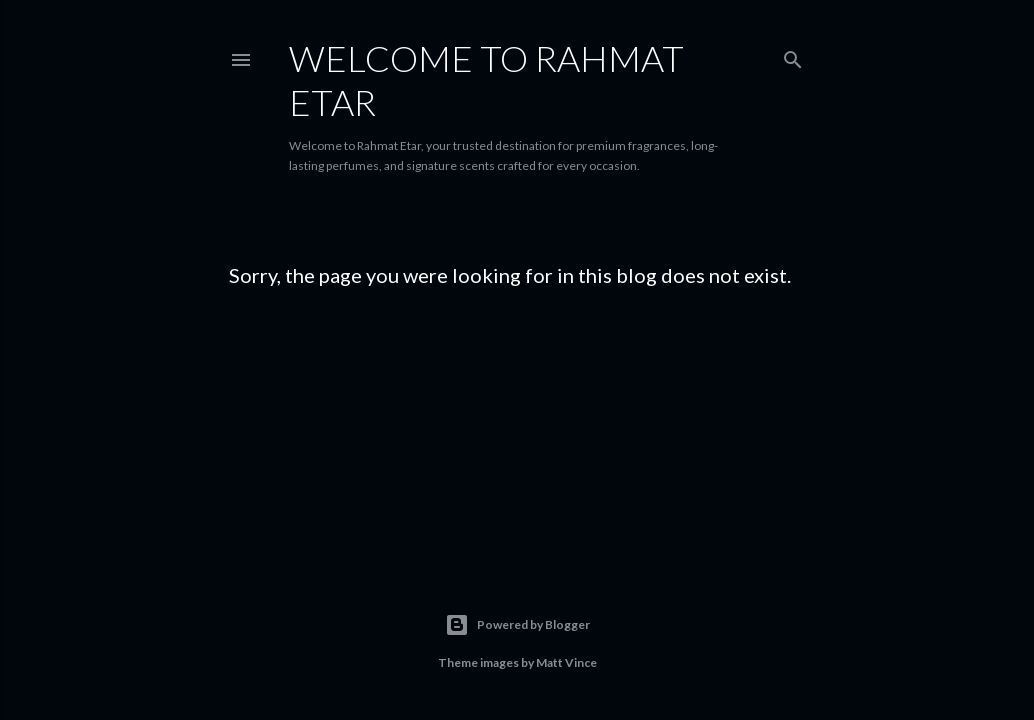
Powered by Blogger (517, 625)
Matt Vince (566, 662)
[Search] (793, 55)
